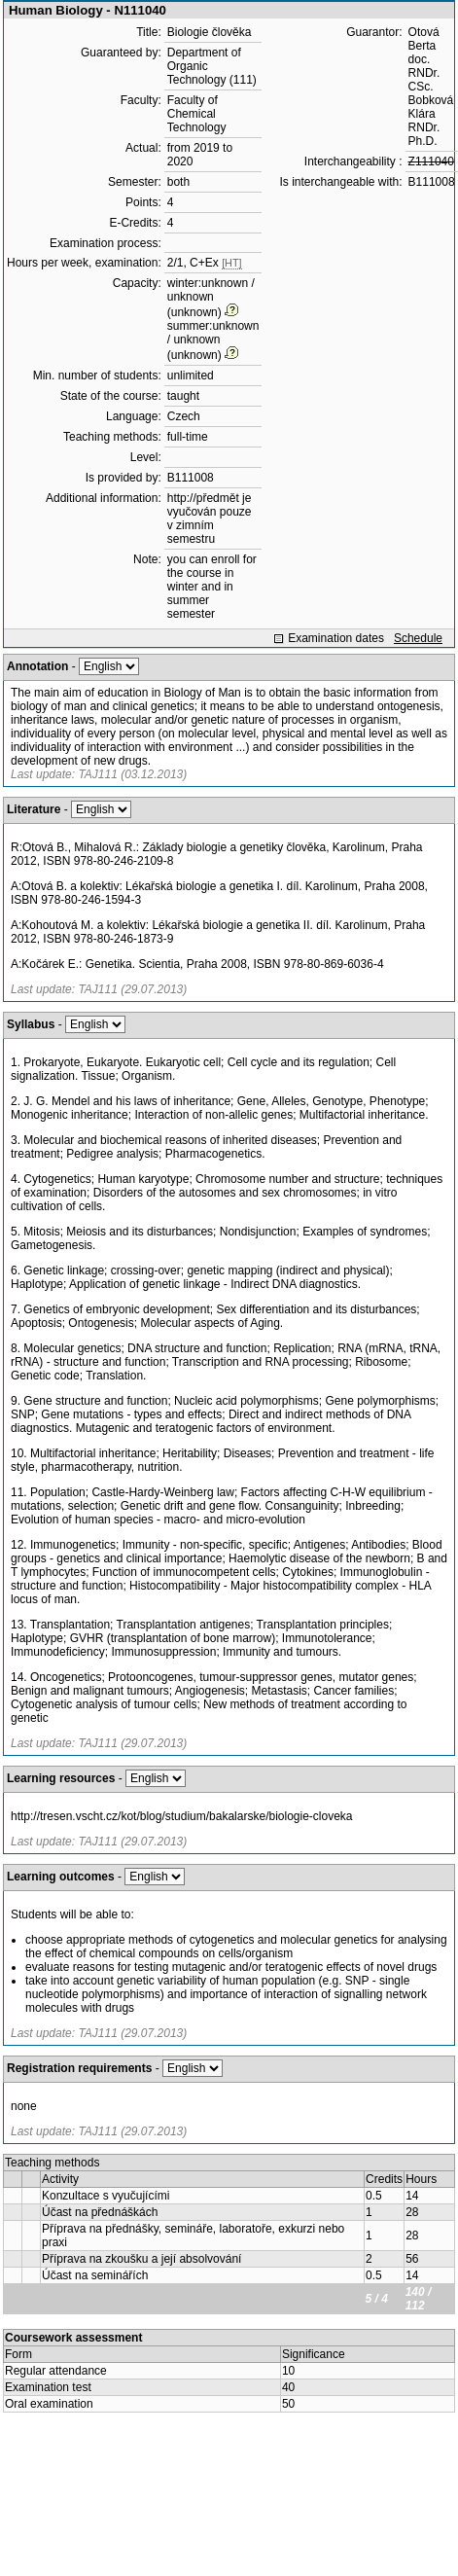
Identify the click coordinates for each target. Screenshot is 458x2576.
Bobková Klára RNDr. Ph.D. (431, 120)
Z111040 (431, 161)
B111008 (190, 477)
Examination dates (336, 638)
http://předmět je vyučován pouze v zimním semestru (209, 518)
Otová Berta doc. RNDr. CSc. (424, 59)
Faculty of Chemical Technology (197, 113)
